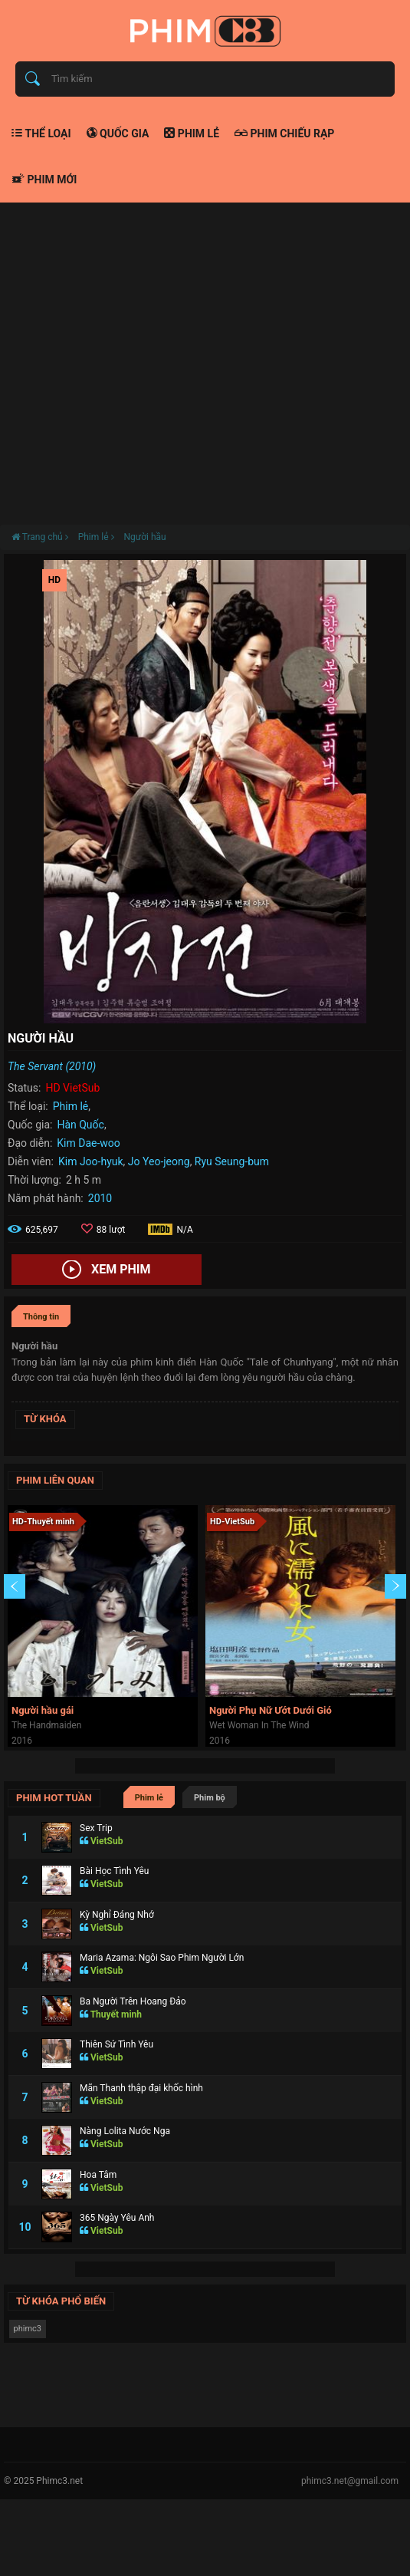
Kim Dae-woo (88, 1143)
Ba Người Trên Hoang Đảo (133, 2001)
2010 (100, 1198)
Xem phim (106, 1270)
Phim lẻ (191, 133)
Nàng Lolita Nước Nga (125, 2131)
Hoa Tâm (98, 2174)
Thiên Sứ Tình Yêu (116, 2044)
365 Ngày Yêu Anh (117, 2217)
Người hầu (144, 537)
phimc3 (28, 2329)
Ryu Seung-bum (232, 1161)
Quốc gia (118, 133)
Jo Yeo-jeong (159, 1161)
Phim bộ (209, 1798)
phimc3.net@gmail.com (350, 2481)
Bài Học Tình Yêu (114, 1871)
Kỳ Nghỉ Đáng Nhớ (117, 1914)
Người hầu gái (42, 1710)
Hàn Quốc (80, 1124)
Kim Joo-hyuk (90, 1161)
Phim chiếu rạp (284, 133)
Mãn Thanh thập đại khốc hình (141, 2088)
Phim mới (44, 179)
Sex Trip (96, 1828)
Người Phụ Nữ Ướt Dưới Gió (270, 1710)
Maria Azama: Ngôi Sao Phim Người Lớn (162, 1957)
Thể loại (41, 133)
